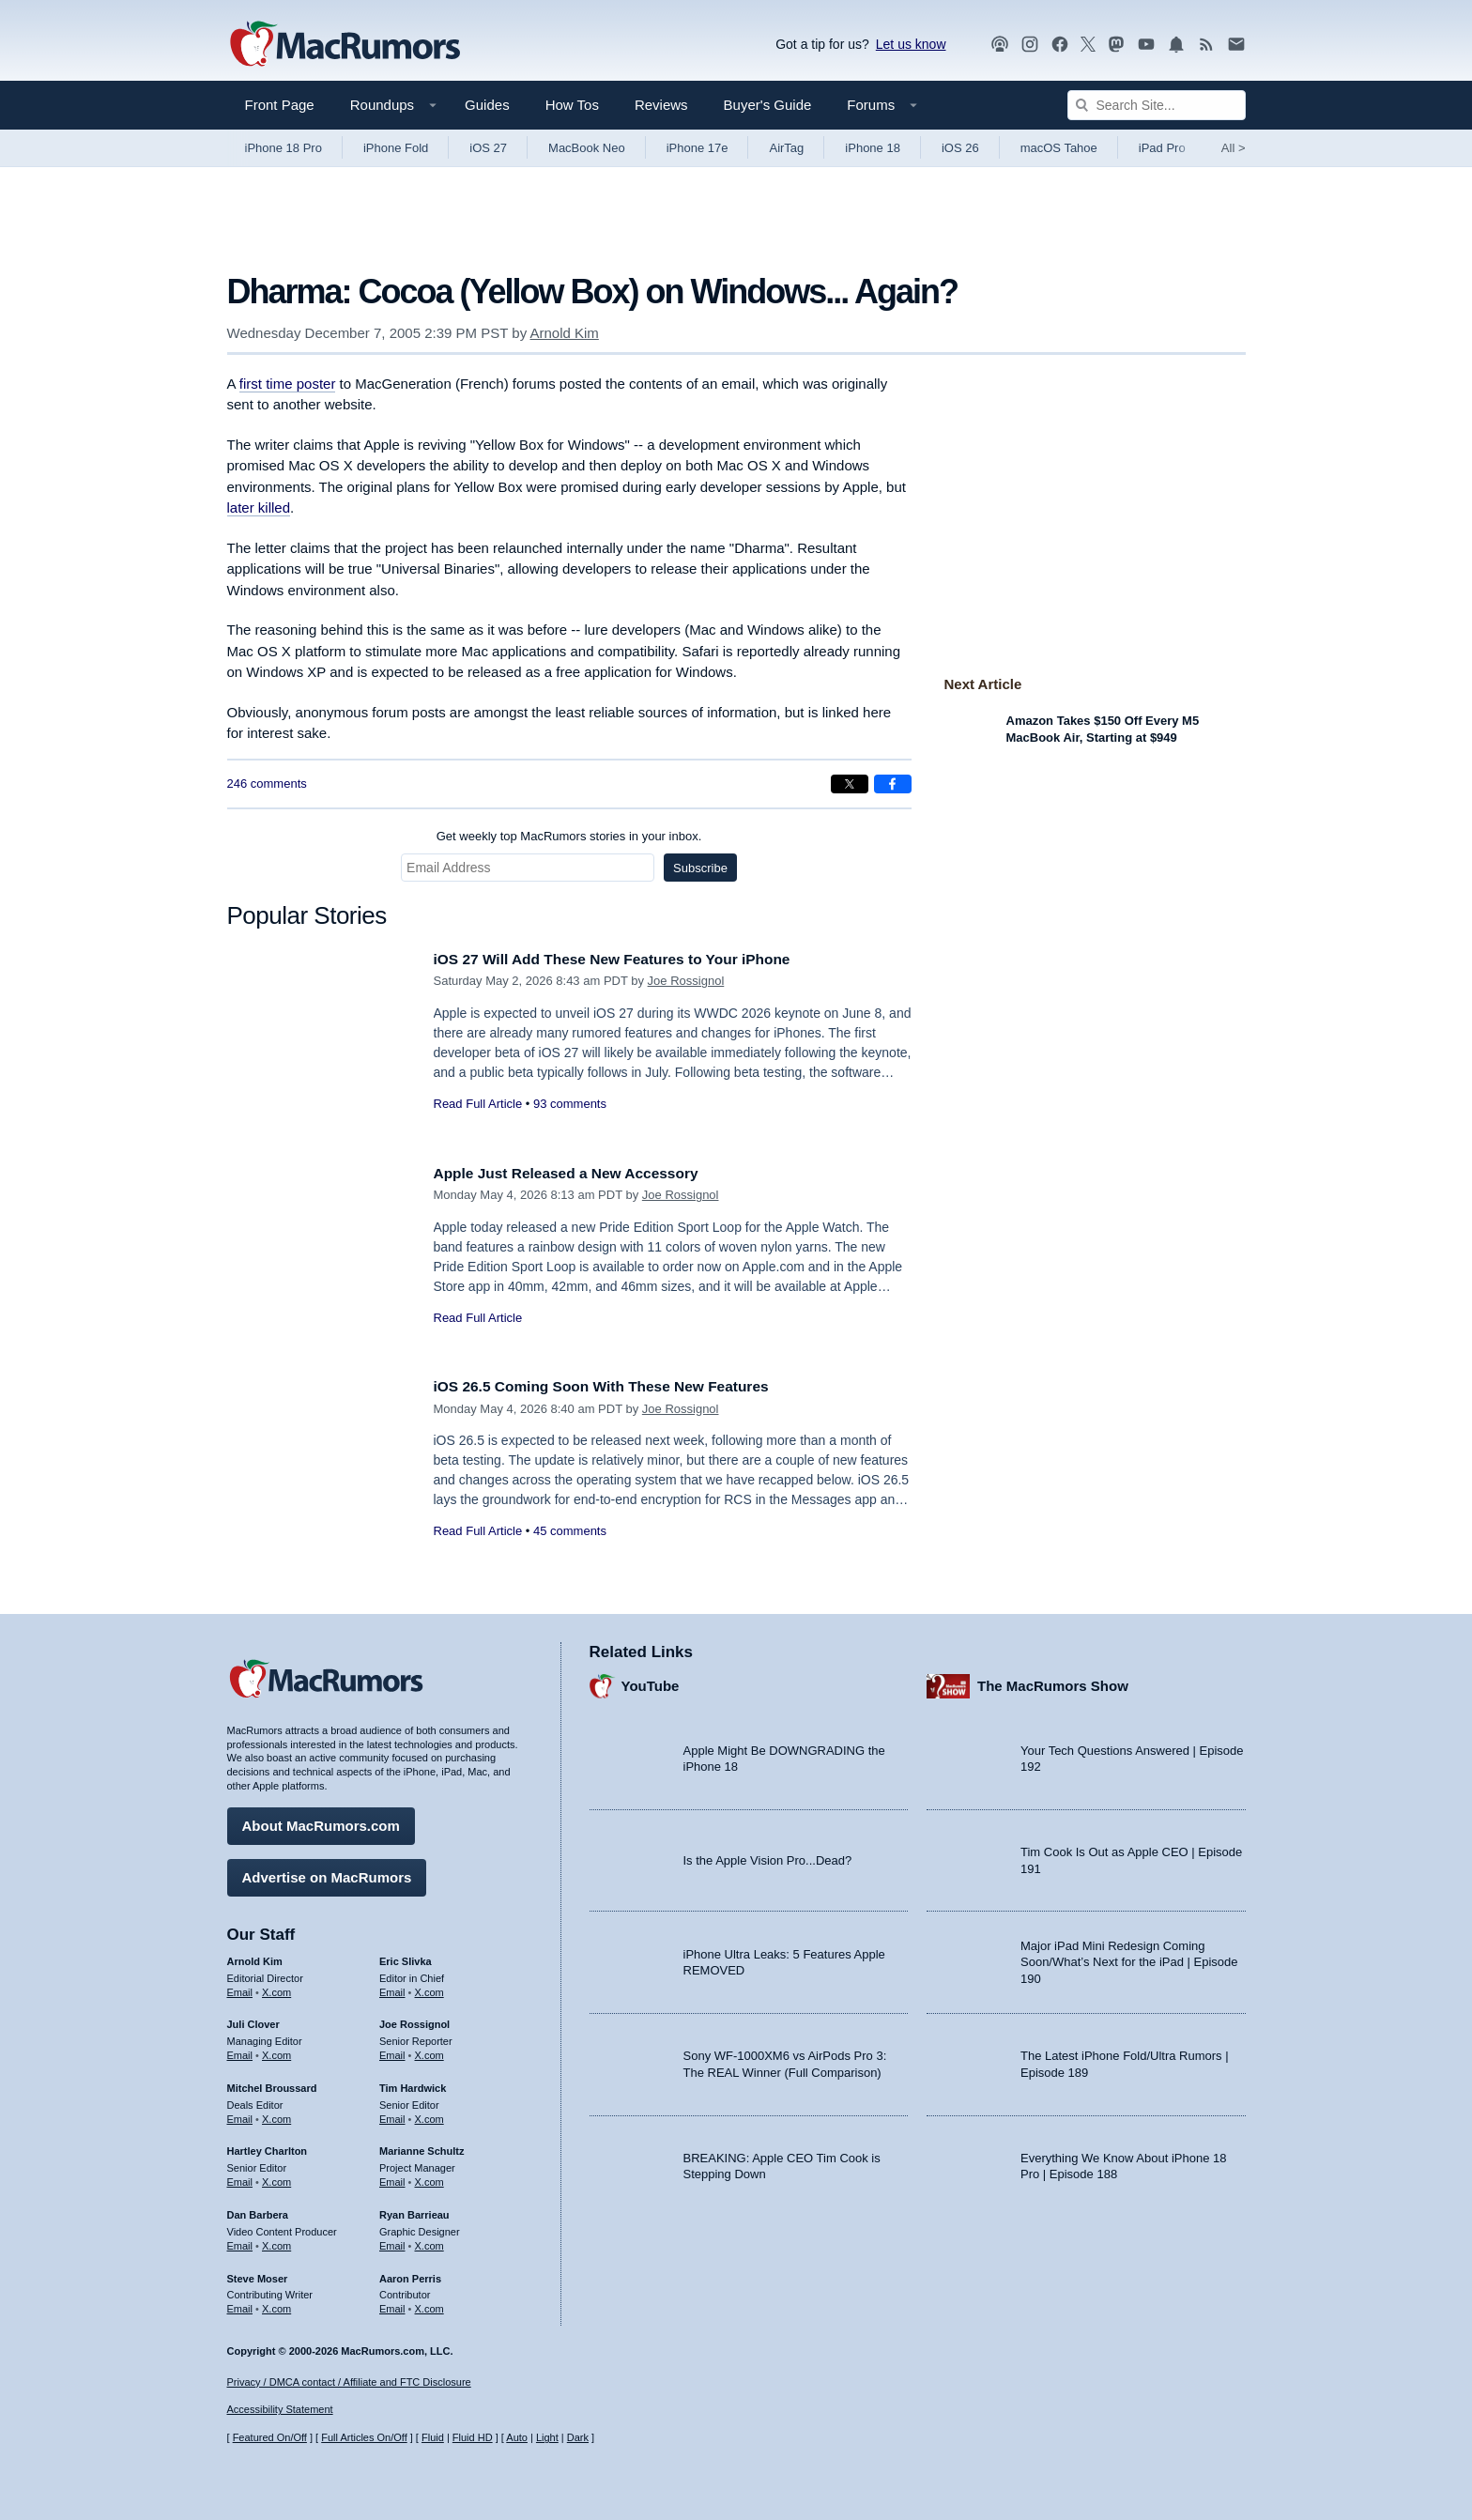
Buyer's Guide (768, 105)
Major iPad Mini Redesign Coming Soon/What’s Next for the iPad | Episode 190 (1129, 1957)
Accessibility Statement (280, 2409)
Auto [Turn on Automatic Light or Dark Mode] (517, 2437)
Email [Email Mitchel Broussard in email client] (240, 2114)
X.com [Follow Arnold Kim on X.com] (276, 1986)
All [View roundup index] (1233, 148)
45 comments (569, 1531)
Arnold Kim (563, 333)
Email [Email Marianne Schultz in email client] (392, 2177)
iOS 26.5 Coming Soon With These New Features (618, 1386)
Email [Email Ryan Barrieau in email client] (392, 2241)
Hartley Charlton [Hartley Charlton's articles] (267, 2146)
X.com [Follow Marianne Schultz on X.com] (429, 2177)
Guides (487, 105)
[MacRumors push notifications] (1176, 44)
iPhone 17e (697, 148)
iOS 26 (960, 148)
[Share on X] (849, 784)
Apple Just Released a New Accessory (579, 1173)
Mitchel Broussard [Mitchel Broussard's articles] (272, 2083)
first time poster (287, 384)
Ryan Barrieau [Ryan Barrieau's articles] (414, 2210)
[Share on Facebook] (893, 784)
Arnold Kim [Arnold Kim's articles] (255, 1956)
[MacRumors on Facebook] (1059, 44)
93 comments (569, 1104)
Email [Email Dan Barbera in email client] (240, 2241)
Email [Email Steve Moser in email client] (240, 2304)
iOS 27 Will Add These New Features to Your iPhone (630, 959)
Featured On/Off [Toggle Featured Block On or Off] (270, 2437)
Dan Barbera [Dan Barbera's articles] (257, 2210)
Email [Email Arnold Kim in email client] (240, 1986)
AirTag (786, 148)
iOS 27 (488, 148)
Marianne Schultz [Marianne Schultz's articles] (421, 2146)
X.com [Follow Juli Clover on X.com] (276, 2050)
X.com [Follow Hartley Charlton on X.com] (276, 2177)
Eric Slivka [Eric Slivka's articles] (405, 1956)
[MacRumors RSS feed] (1206, 44)
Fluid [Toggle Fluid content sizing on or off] (433, 2437)
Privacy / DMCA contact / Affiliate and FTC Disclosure (349, 2382)
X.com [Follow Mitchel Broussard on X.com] (276, 2114)
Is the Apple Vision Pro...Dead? (767, 1856)
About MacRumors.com (321, 1821)
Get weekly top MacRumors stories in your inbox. (569, 836)
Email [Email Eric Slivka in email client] (392, 1986)
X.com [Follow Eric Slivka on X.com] (429, 1986)
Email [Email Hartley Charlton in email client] (240, 2177)
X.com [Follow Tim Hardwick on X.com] (429, 2114)
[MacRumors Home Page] (344, 45)
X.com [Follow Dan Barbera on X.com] (276, 2241)
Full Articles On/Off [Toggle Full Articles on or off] (364, 2437)
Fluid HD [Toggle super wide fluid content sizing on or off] (472, 2437)
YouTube (650, 1681)
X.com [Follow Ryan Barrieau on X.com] (429, 2241)
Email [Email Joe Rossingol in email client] (392, 2050)
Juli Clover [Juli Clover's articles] (253, 2019)
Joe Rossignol (686, 981)
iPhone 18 (872, 148)
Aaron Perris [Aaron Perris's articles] (410, 2273)
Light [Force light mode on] (547, 2437)
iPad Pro (1162, 148)
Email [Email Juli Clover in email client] (240, 2050)
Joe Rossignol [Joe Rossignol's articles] (414, 2019)
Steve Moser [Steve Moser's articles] (257, 2273)
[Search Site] (1156, 105)
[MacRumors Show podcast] (999, 44)
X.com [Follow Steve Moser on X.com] (276, 2304)
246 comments (267, 783)
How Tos (572, 105)
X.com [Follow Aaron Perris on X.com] (429, 2304)
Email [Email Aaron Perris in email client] (392, 2304)
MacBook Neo (586, 148)
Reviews (661, 105)
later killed (259, 507)
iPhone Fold (395, 148)
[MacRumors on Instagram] (1029, 44)
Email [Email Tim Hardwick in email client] (392, 2114)
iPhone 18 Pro (283, 148)
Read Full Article (478, 1104)
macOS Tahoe (1058, 148)
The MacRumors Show (1052, 1681)
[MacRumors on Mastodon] (1116, 44)
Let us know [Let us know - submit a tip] (911, 44)
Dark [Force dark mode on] (578, 2437)
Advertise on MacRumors (327, 1873)
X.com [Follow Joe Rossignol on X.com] (429, 2050)
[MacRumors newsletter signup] (1236, 44)
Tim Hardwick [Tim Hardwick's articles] (412, 2083)
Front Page (279, 105)
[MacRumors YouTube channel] (1146, 44)
